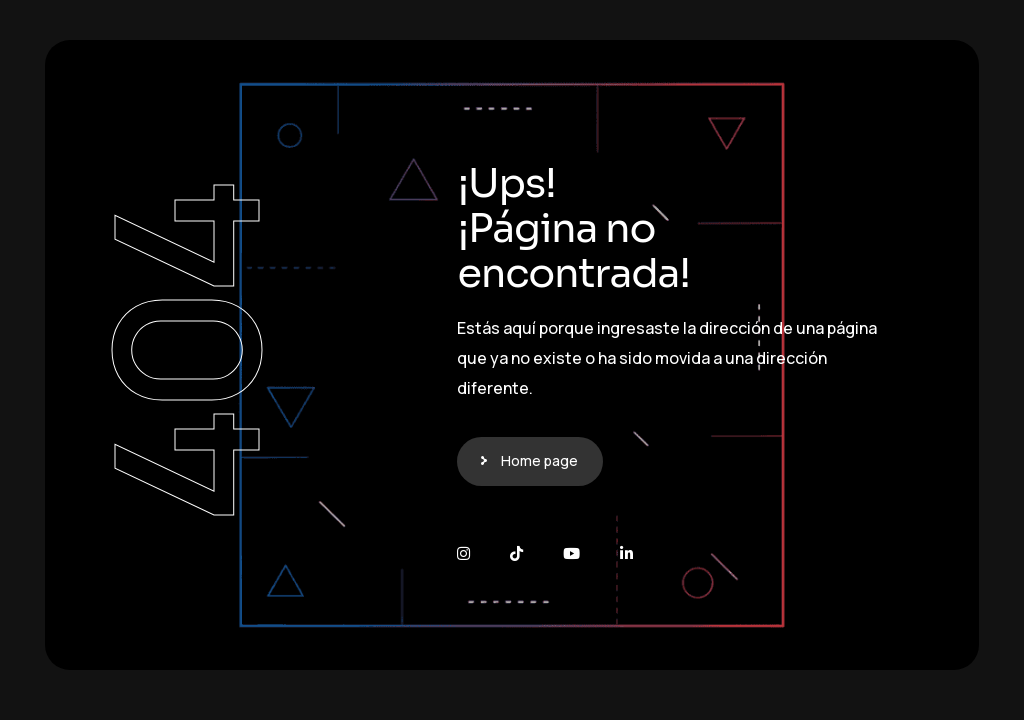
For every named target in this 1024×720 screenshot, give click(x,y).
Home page (539, 460)
